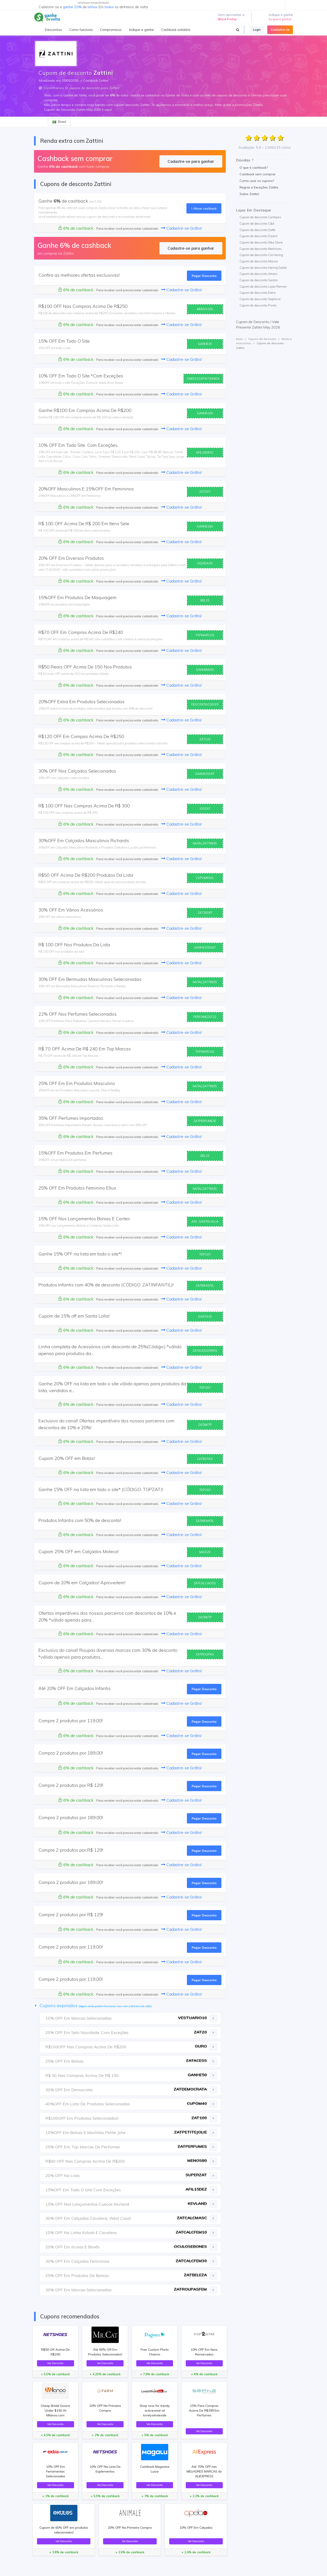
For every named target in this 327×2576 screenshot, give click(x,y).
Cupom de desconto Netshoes (261, 249)
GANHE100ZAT (205, 947)
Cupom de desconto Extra (257, 292)
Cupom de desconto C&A (257, 223)
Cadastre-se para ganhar (191, 161)
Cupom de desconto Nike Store (261, 242)
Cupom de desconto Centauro (260, 217)
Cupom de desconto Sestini (259, 280)
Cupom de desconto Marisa (259, 261)
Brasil (59, 121)
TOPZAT (205, 1254)
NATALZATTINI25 (205, 1086)
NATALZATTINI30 (205, 843)
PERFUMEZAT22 (204, 1017)
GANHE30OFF (205, 774)
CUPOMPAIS (205, 878)
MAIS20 (205, 1552)
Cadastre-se (280, 29)
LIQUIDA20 (205, 563)
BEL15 (205, 600)
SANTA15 (205, 1316)
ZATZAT (205, 491)
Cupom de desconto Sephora (260, 299)
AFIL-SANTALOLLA (204, 1221)
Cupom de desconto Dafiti (257, 230)
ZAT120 (205, 739)
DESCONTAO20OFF (205, 704)
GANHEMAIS (205, 669)
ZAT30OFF (205, 912)
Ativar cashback (204, 208)
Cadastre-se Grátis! (181, 228)
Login (257, 29)
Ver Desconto (55, 2363)
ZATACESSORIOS (205, 1350)
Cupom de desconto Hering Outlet (263, 267)
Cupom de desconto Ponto (258, 305)
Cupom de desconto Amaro (258, 274)
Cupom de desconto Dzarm (258, 236)
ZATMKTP (205, 1424)
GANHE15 (205, 344)
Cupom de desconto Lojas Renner (263, 286)
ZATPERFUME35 (204, 1121)
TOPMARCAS (204, 635)
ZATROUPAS (205, 1654)
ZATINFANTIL (205, 1285)
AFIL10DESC (205, 452)
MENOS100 (205, 309)
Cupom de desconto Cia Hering (261, 255)
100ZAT (205, 808)
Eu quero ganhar (280, 19)
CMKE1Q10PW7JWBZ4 (203, 378)
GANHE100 (205, 413)
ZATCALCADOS (205, 1583)
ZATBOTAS (205, 1459)
